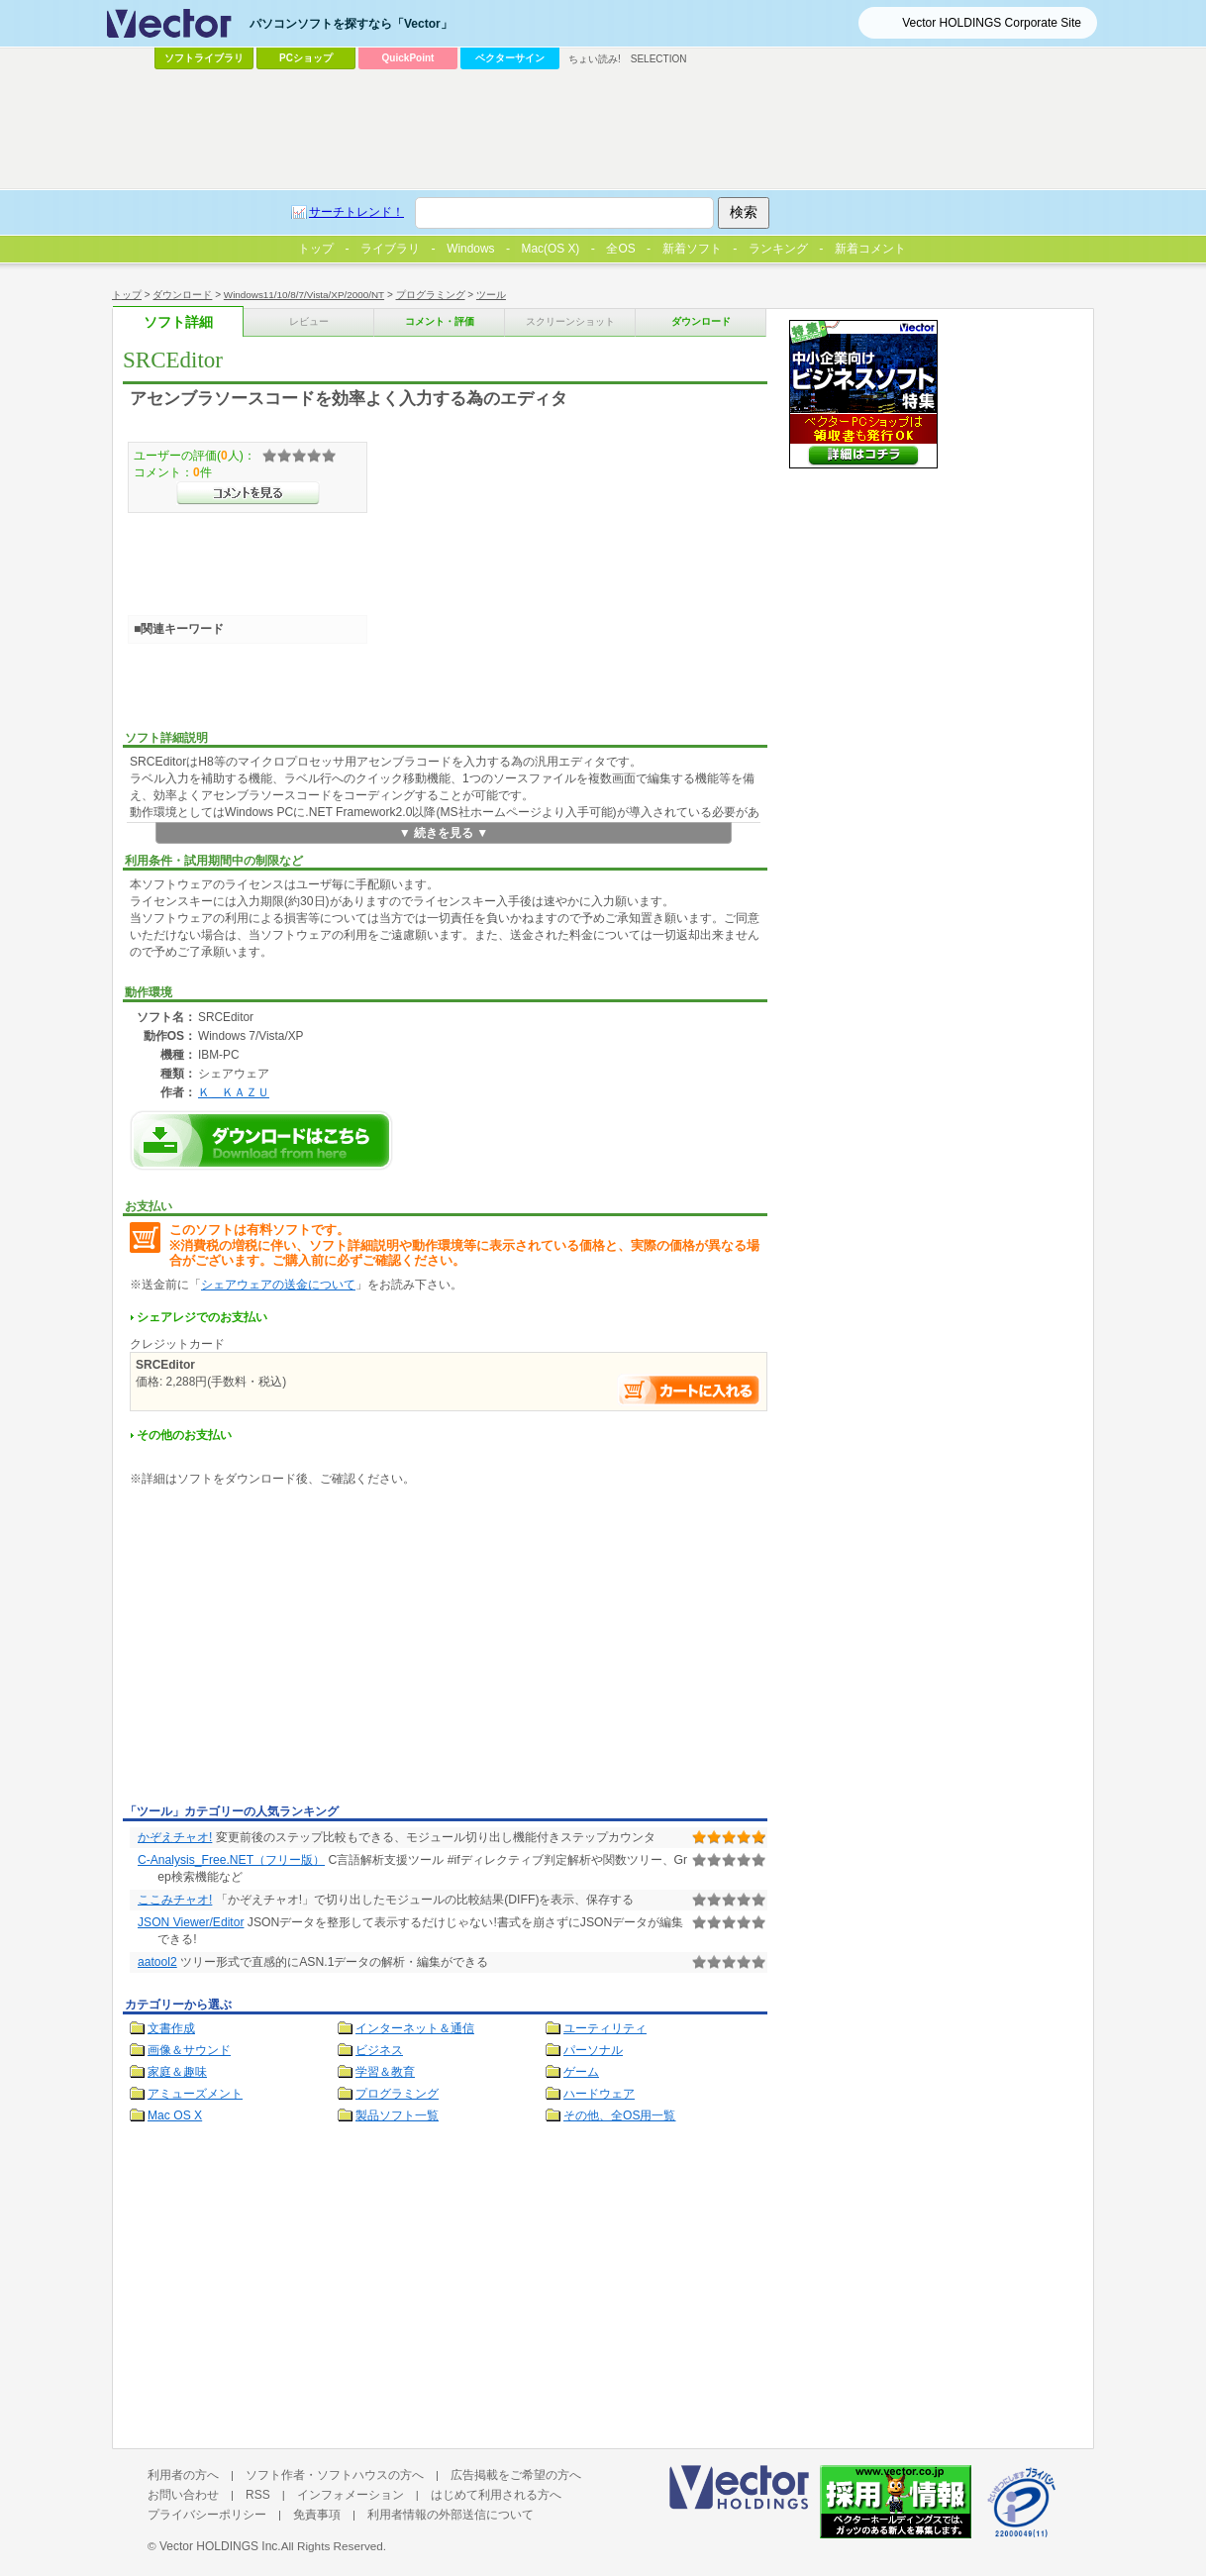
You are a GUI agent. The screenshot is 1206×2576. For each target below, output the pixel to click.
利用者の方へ (183, 2475)
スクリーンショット (570, 321)
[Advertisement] (289, 1649)
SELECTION (659, 58)
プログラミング (430, 294)
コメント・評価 (439, 321)
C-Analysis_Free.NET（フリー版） (231, 1860)
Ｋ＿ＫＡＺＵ (233, 1091)
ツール (491, 294)
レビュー (309, 321)
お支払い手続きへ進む (689, 1390)
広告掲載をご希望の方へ (516, 2475)
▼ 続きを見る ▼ (444, 833)
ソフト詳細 (178, 322)
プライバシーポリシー (207, 2515)
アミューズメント (195, 2094)
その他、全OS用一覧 (619, 2115)
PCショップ (306, 57)
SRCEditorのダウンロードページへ (261, 1140)
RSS (258, 2495)
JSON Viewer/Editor (191, 1922)
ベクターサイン (510, 57)
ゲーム (581, 2072)
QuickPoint (408, 57)
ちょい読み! (594, 58)
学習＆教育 (385, 2072)
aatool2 (157, 1962)
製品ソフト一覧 (397, 2115)
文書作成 (171, 2028)
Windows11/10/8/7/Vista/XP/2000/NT (304, 294)
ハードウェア (599, 2094)
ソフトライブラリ (204, 57)
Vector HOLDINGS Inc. (220, 2546)
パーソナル (593, 2050)
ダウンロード (182, 294)
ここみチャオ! (175, 1899)
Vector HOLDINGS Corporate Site (991, 23)
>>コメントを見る (248, 493)
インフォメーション (350, 2495)
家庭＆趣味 (177, 2072)
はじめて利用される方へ (496, 2495)
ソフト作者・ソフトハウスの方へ (335, 2475)
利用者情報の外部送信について (450, 2515)
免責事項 (317, 2515)
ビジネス (379, 2050)
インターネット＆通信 (414, 2028)
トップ (127, 294)
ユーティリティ (605, 2028)
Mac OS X (175, 2115)
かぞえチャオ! (175, 1837)
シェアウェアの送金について (278, 1284)
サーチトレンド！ (356, 212)
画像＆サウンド (189, 2050)
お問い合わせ (183, 2495)
